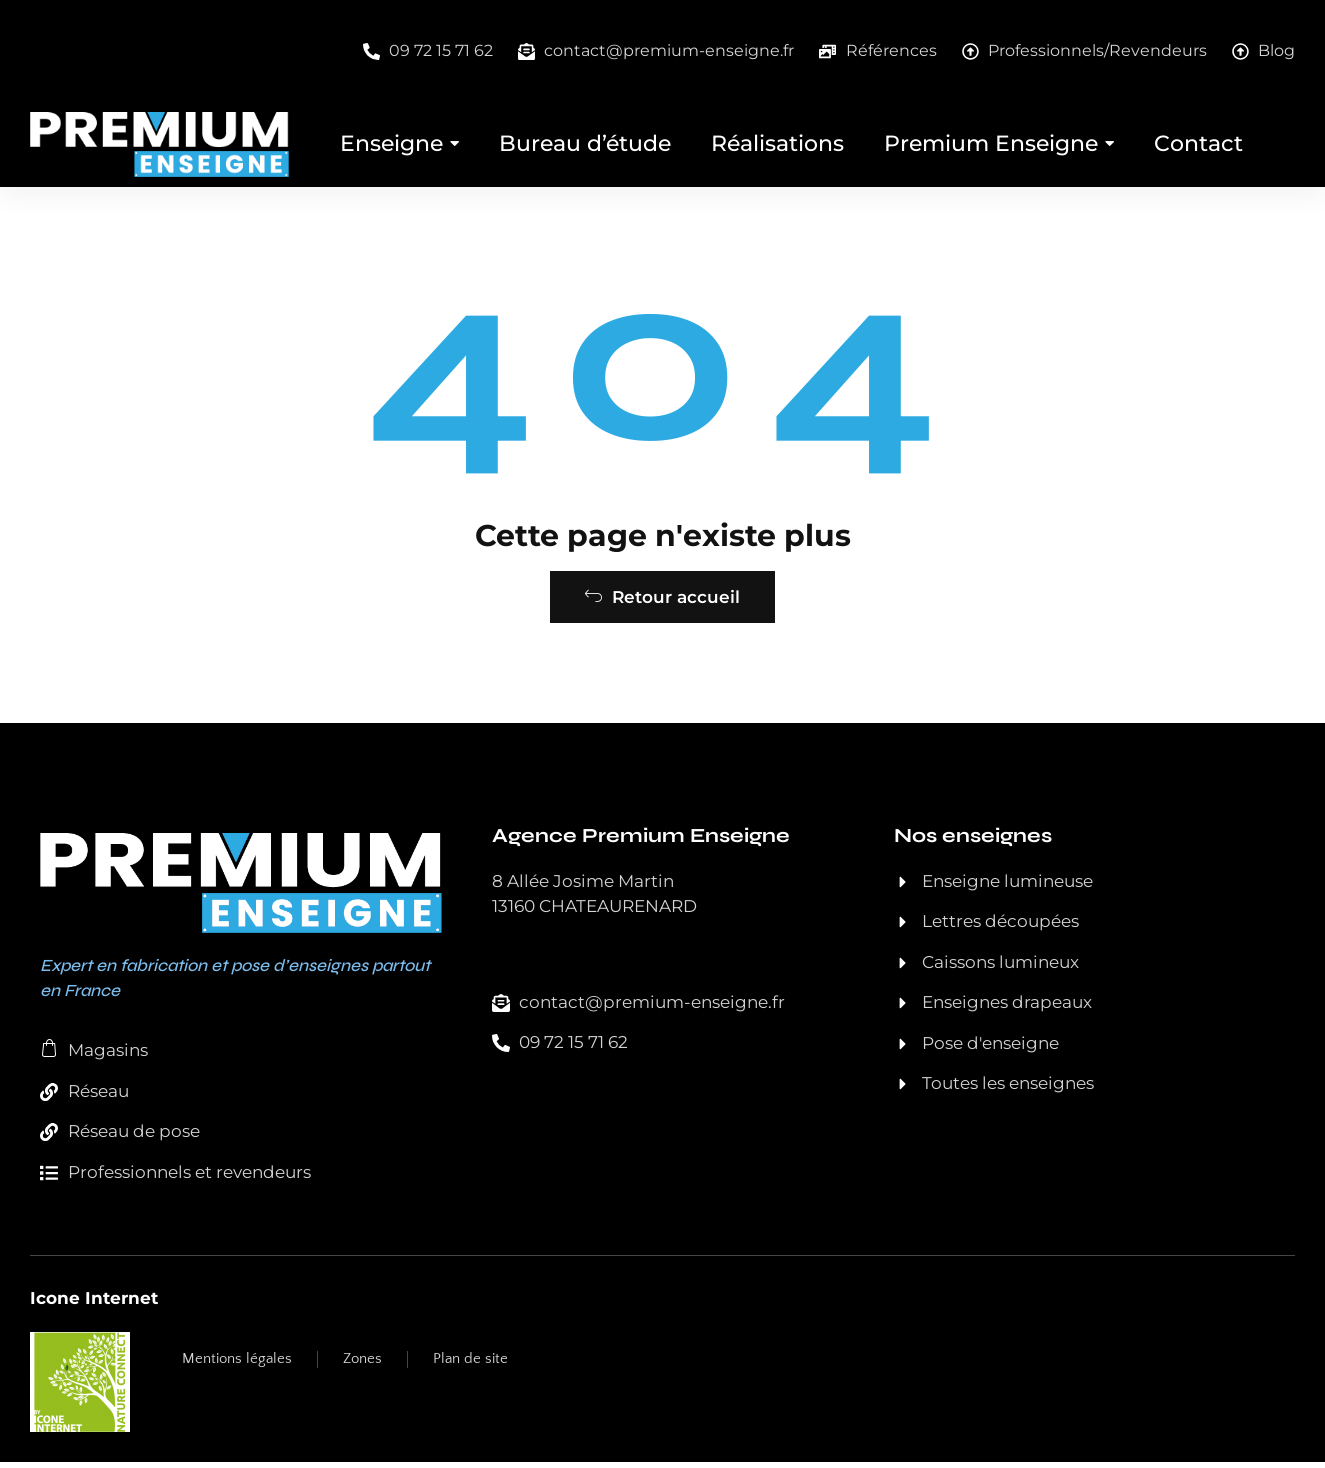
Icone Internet (94, 1304)
